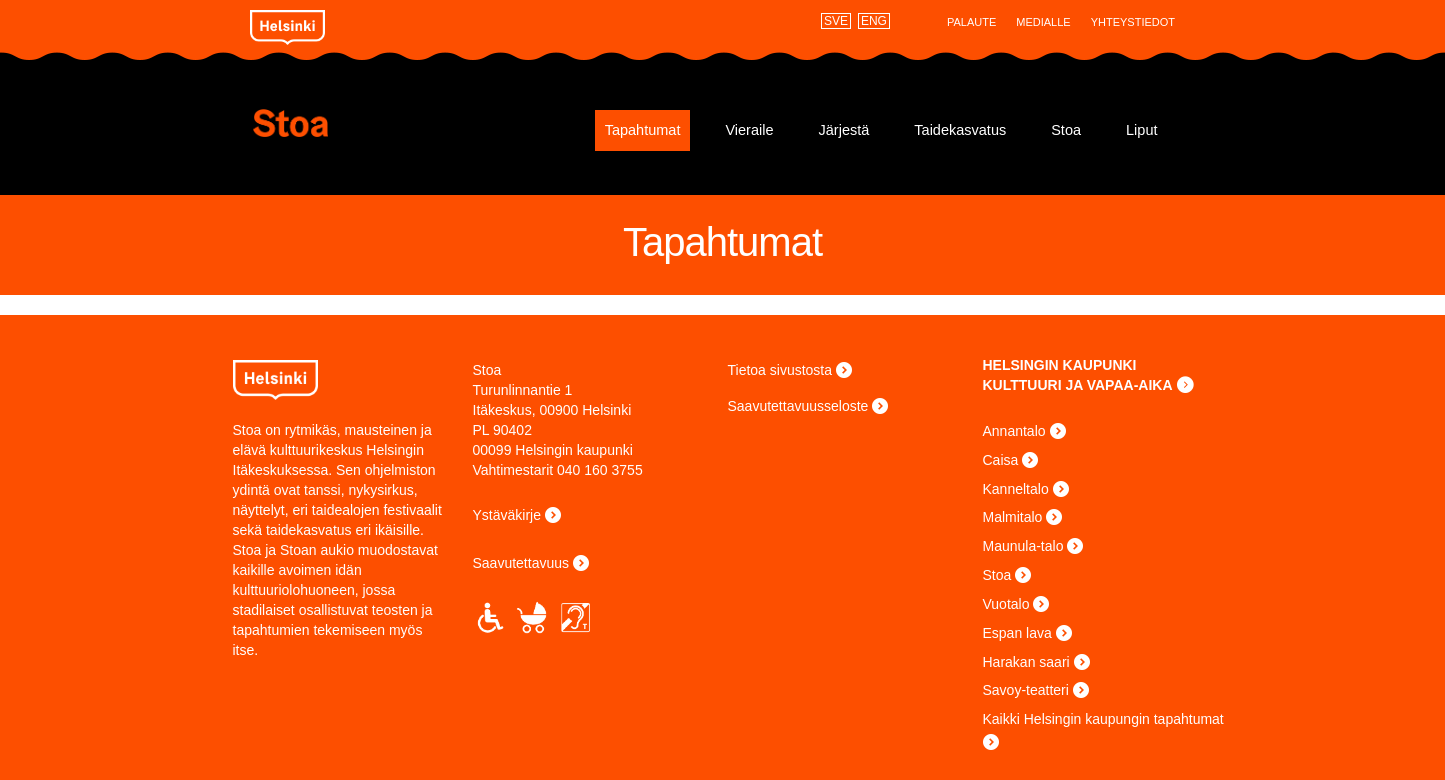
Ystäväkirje (507, 515)
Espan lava (1017, 633)
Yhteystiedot (1133, 22)
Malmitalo (1013, 517)
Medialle (1043, 22)
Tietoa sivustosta (780, 370)
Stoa (370, 123)
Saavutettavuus (521, 563)
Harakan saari (1026, 662)
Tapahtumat (643, 130)
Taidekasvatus (960, 130)
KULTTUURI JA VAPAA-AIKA (1078, 385)
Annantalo (1014, 431)
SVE (836, 21)
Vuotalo (1006, 604)
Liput (1141, 130)
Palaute (971, 22)
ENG (874, 21)
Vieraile (749, 130)
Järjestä (844, 130)
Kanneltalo (1016, 489)
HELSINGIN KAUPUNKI (1060, 365)
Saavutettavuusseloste (798, 406)
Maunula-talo (1023, 546)
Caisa (1001, 460)
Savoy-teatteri (1026, 690)
